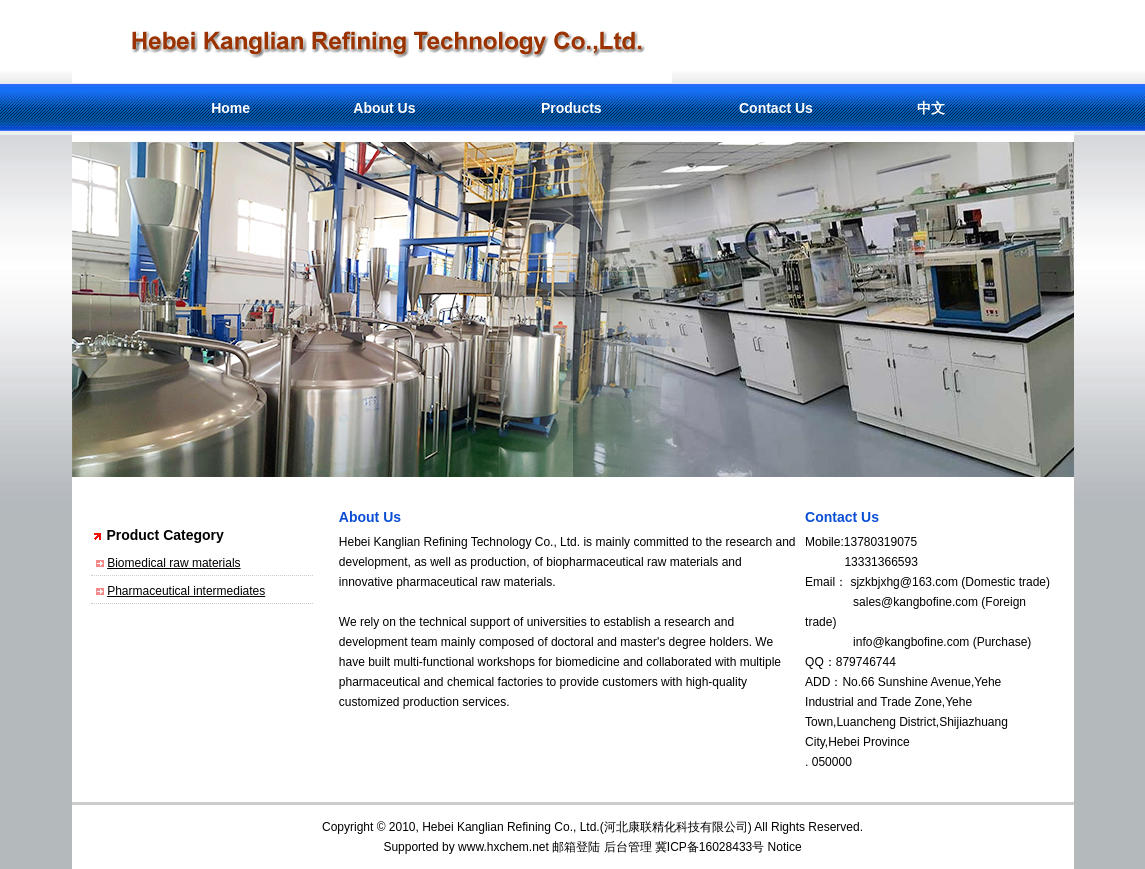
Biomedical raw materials (173, 563)
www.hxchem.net (503, 847)
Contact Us (776, 108)
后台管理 (628, 847)
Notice (785, 847)
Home (230, 108)
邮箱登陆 (576, 847)
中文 (931, 108)
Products (571, 108)
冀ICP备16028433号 (709, 847)
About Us (384, 108)
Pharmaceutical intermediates (186, 591)
